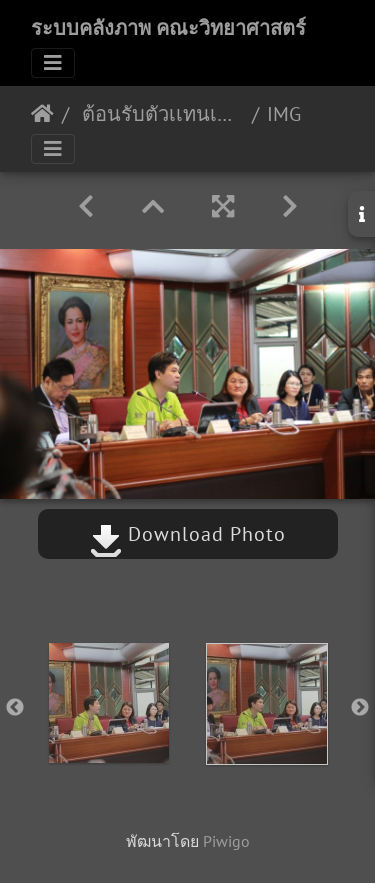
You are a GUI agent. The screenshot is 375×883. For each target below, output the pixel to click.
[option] (109, 703)
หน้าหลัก (42, 114)
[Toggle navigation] (53, 63)
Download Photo (188, 534)
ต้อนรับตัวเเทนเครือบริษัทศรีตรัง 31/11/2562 (160, 114)
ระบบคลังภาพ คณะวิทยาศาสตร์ (168, 28)
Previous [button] (15, 708)
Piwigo (226, 841)
